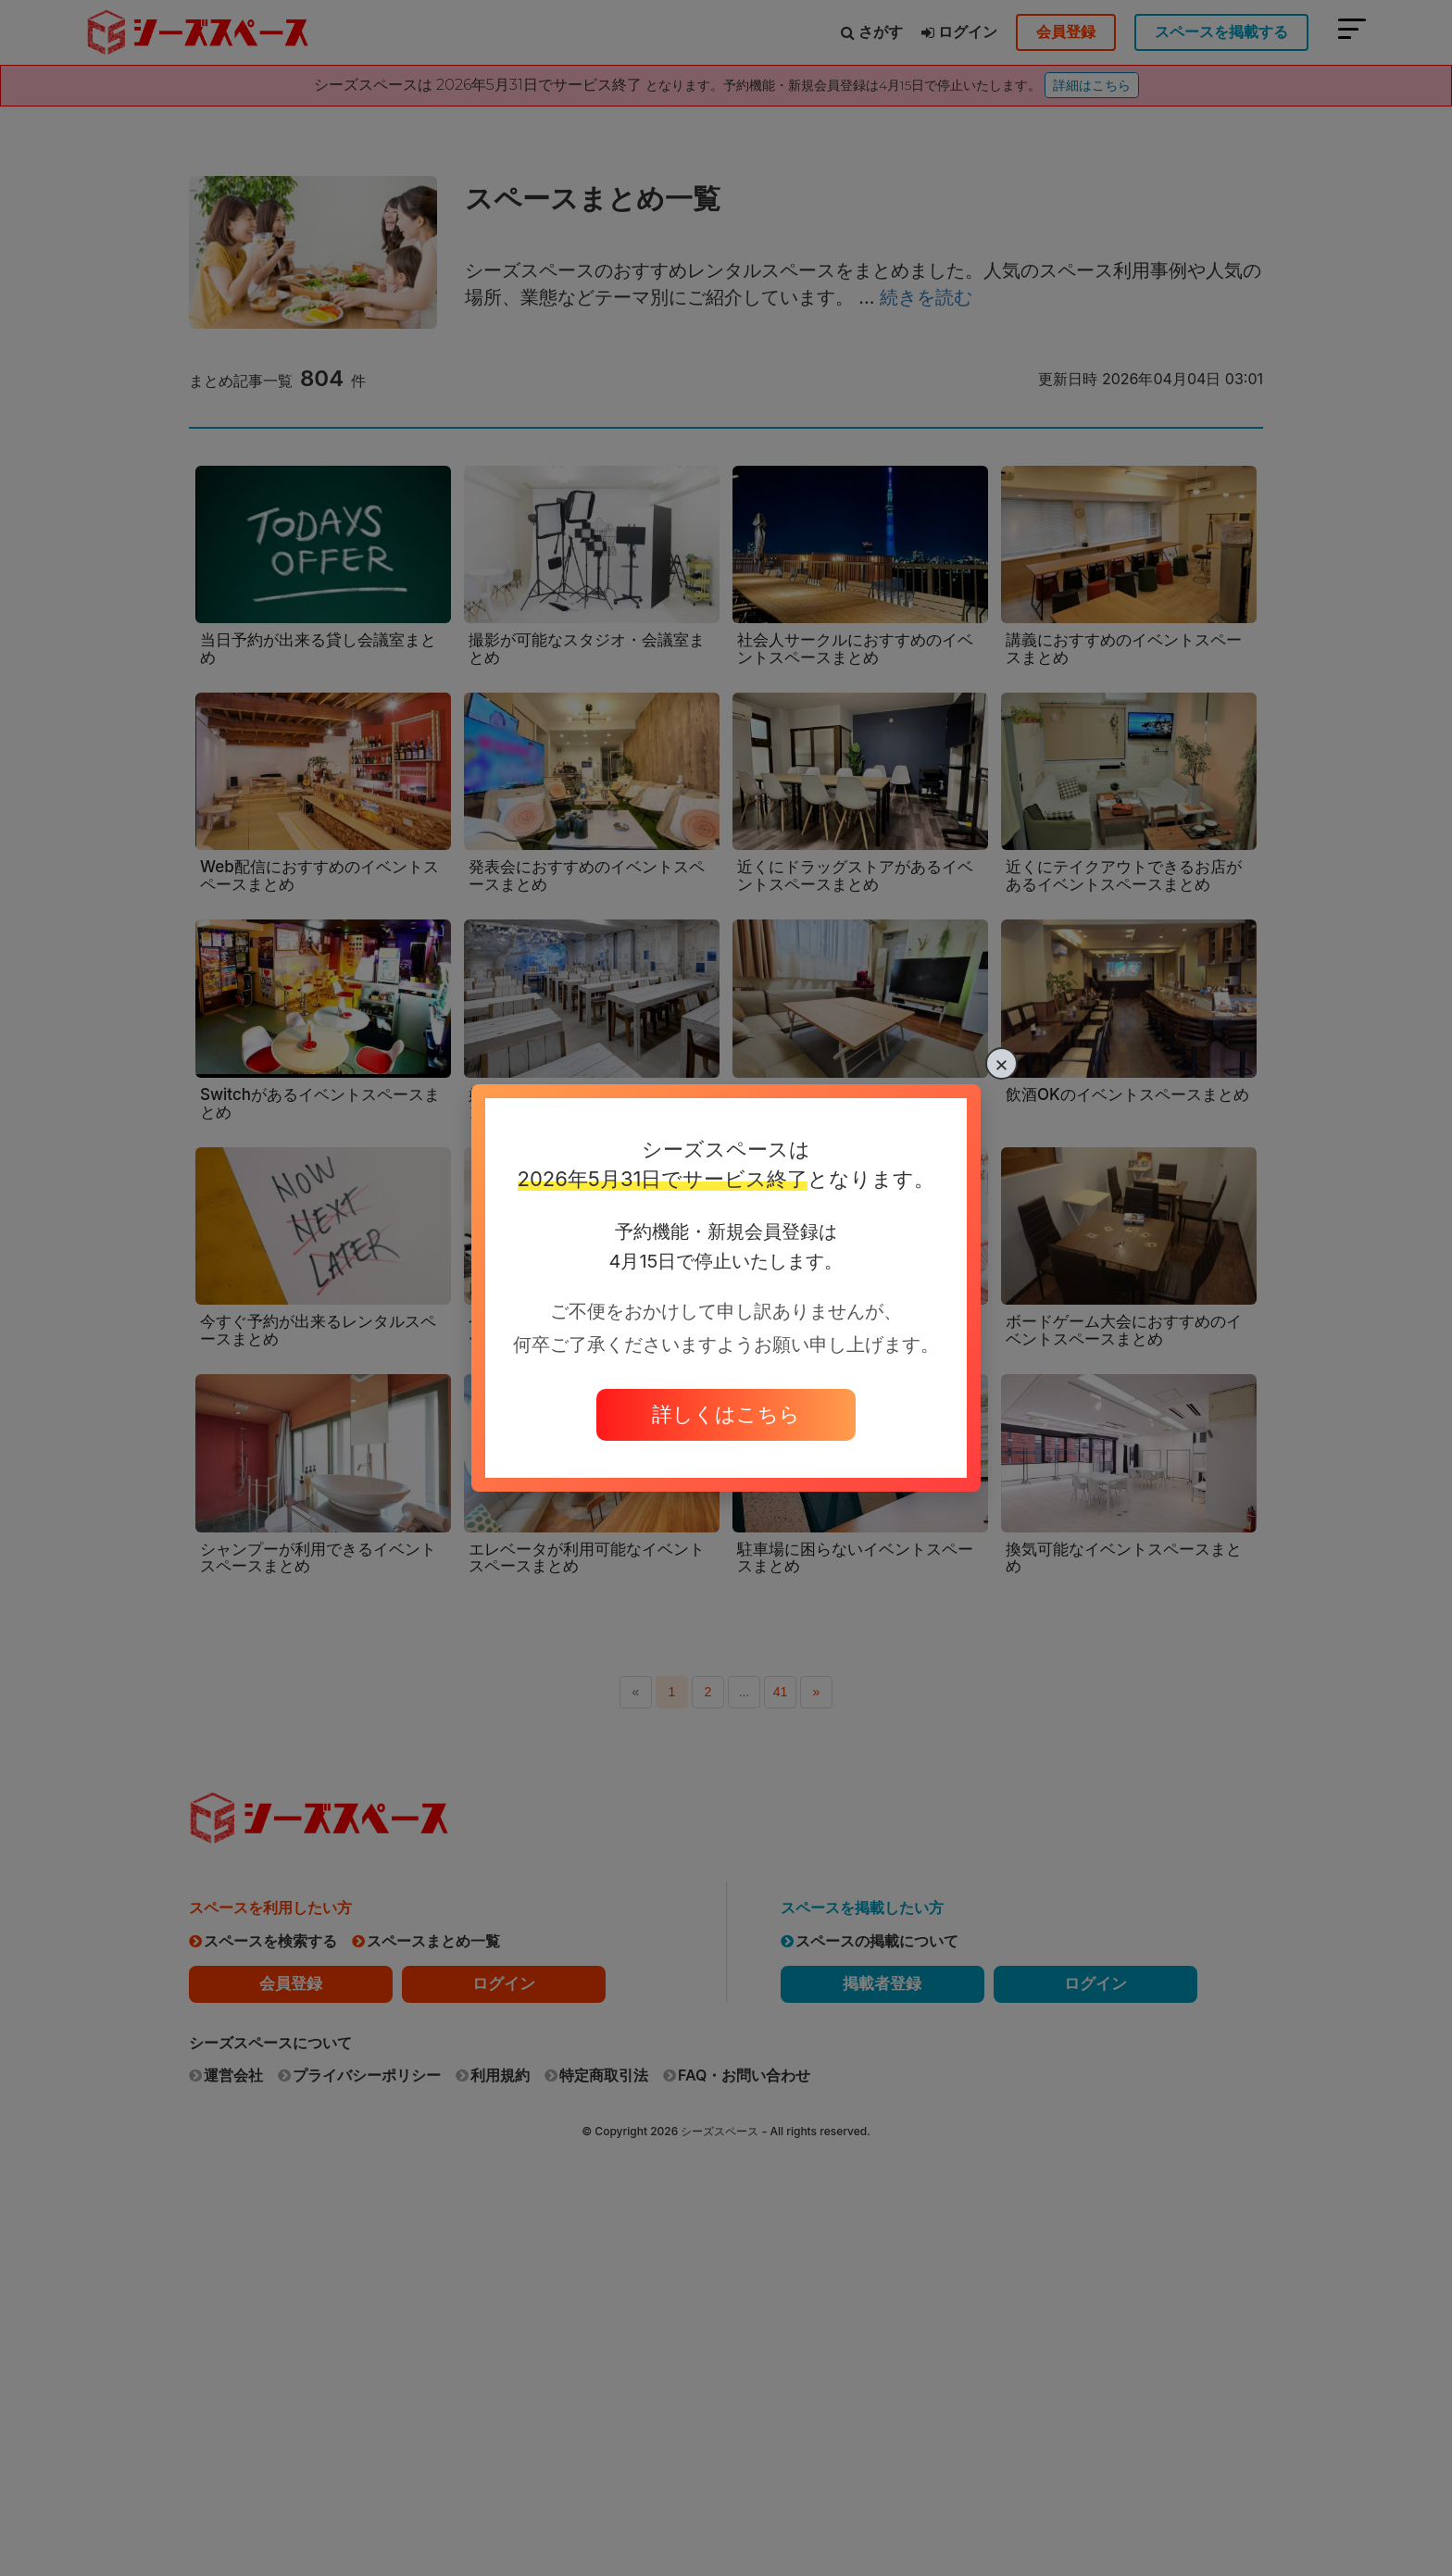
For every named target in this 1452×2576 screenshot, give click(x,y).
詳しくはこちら (726, 1414)
